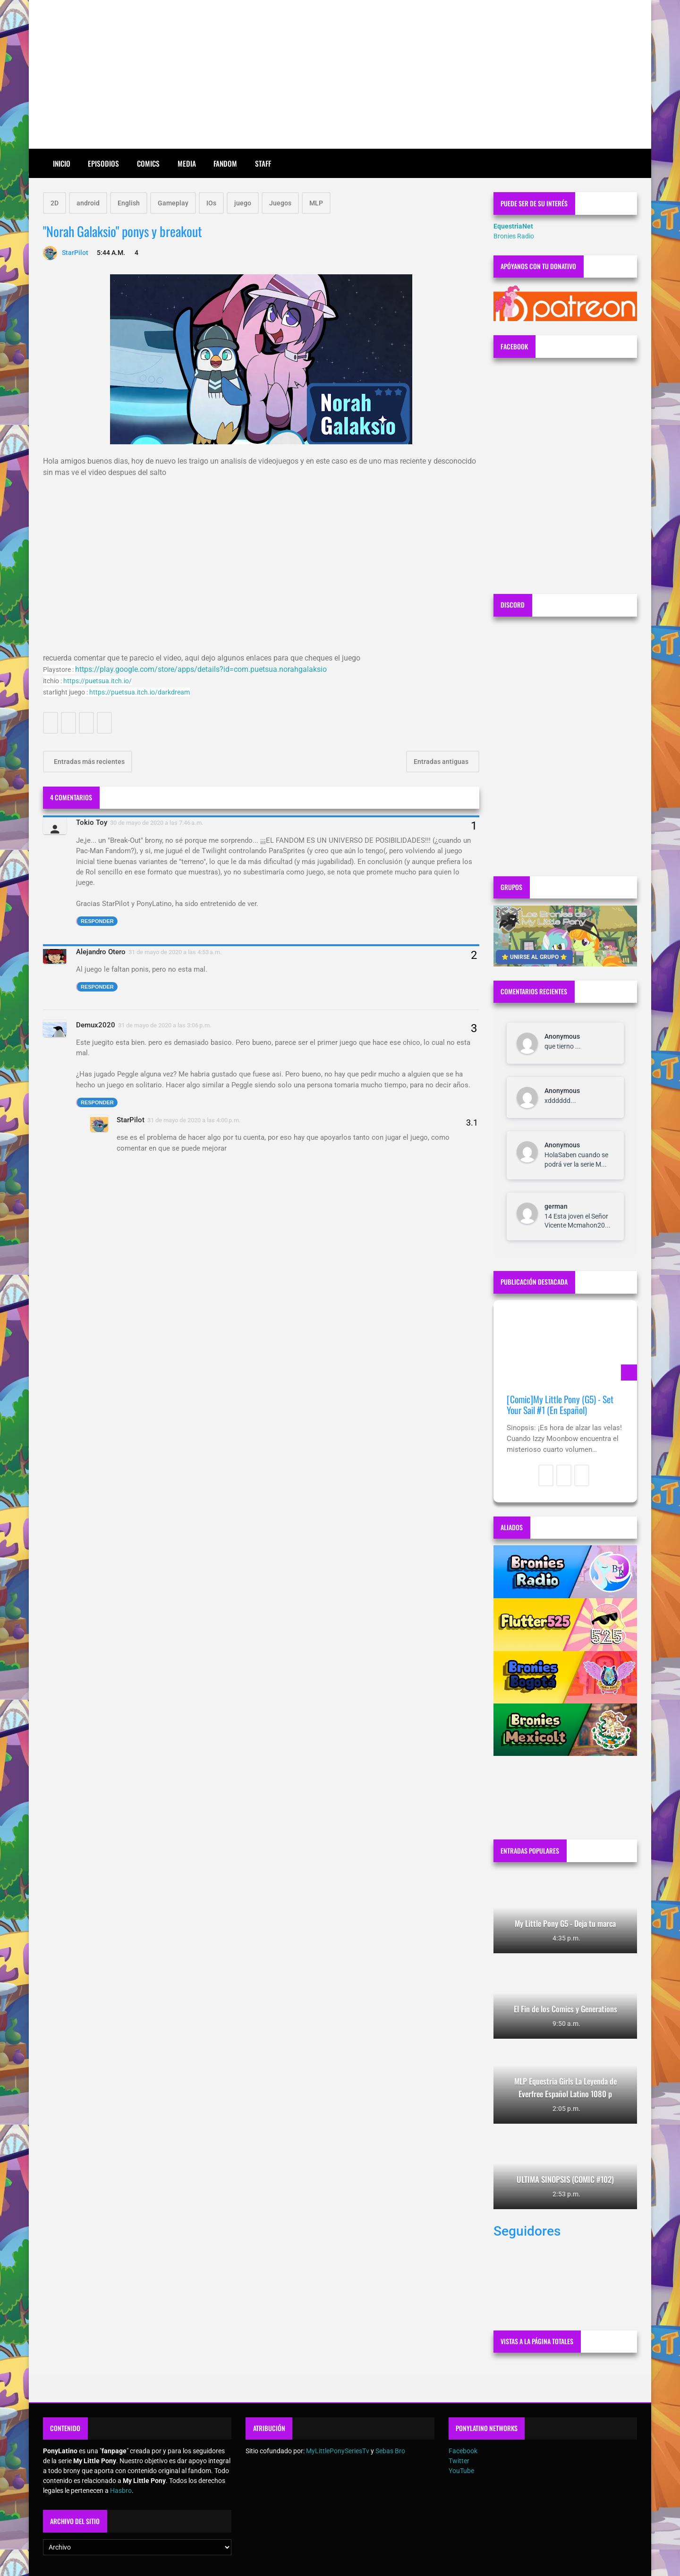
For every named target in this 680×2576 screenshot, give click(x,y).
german (556, 1206)
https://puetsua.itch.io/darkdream (139, 692)
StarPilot (130, 1120)
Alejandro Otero (101, 952)
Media (187, 163)
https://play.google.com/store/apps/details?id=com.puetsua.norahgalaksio (201, 669)
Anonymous (562, 1036)
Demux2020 (95, 1025)
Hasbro (121, 2490)
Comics (148, 163)
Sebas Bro (390, 2451)
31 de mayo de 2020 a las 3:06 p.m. (165, 1025)
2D (55, 203)
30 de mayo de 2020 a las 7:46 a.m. (157, 822)
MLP (316, 203)
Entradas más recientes (88, 761)
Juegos (280, 203)
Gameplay (173, 203)
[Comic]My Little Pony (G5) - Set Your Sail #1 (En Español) (560, 1404)
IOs (211, 203)
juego (242, 203)
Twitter (459, 2461)
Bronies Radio (513, 236)
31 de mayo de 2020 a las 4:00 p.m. (194, 1120)
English (129, 203)
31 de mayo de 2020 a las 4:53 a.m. (175, 952)
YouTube (461, 2470)
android (88, 203)
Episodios (103, 163)
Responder (97, 921)
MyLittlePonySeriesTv (337, 2451)
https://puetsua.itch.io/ (97, 681)
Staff (263, 163)
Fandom (225, 163)
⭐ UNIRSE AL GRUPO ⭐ (534, 957)
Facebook (463, 2451)
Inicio (61, 163)
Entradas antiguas (442, 761)
